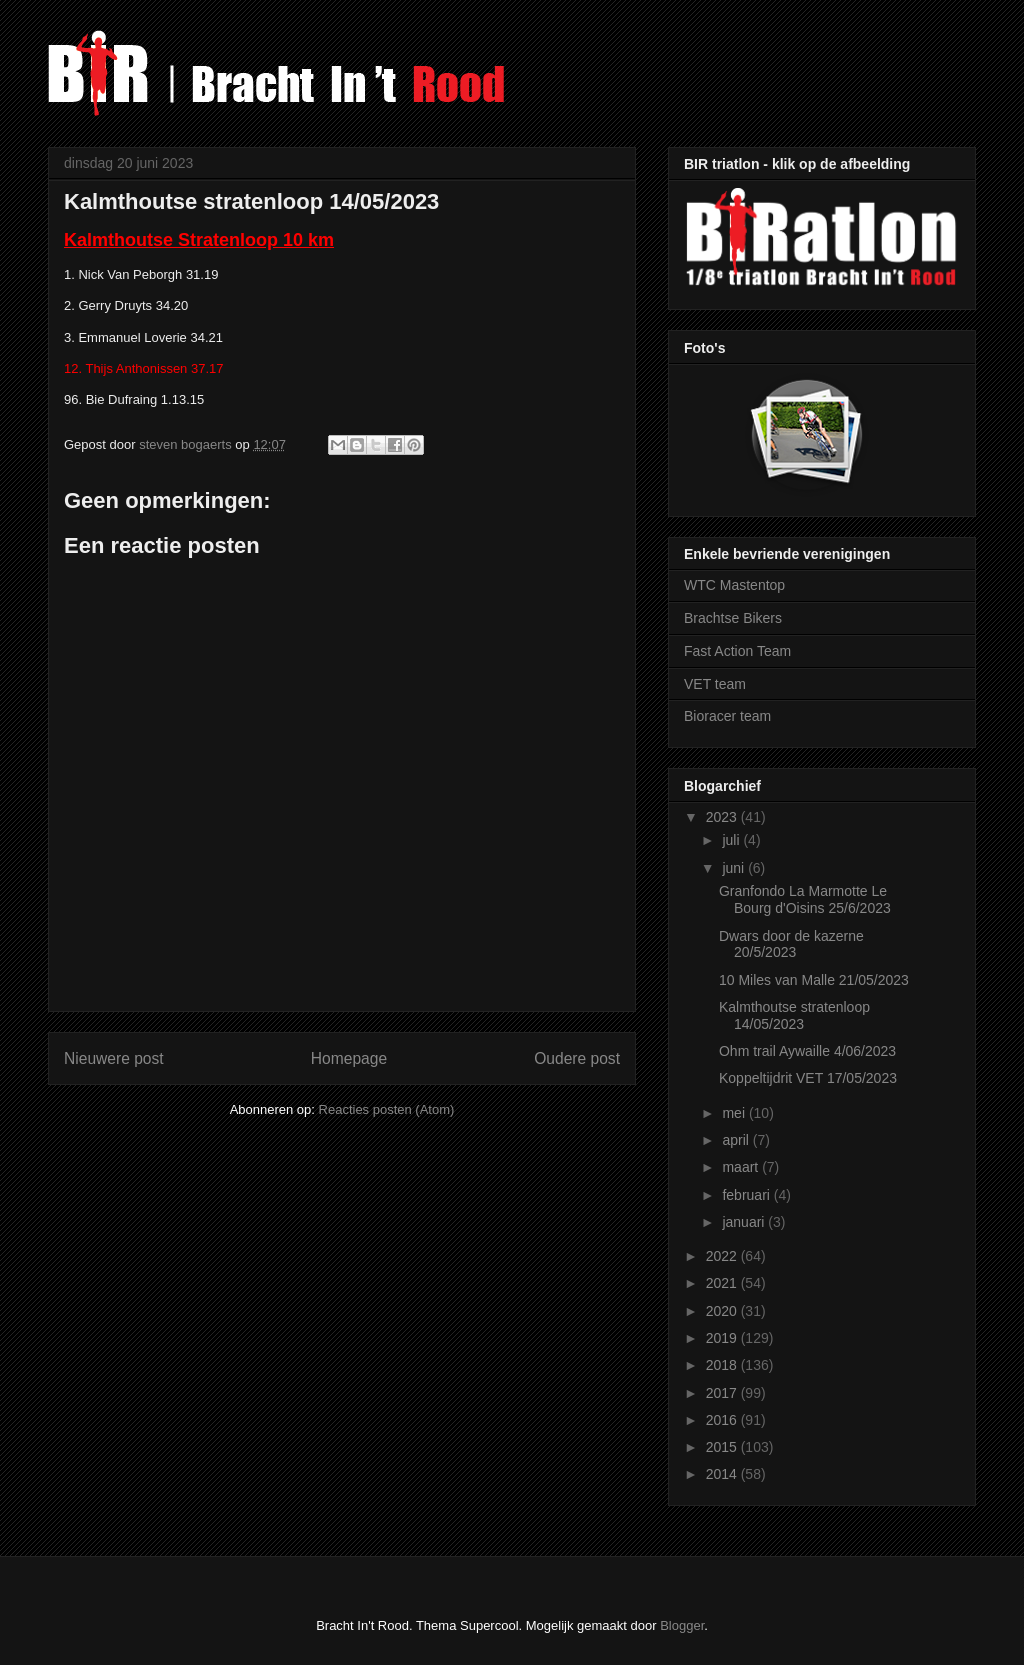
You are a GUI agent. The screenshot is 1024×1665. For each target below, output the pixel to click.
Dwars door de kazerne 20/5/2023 (791, 944)
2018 (723, 1365)
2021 (723, 1283)
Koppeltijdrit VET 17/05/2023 (808, 1078)
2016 (723, 1420)
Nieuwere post (114, 1058)
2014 (723, 1474)
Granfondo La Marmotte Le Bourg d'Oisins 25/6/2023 (805, 899)
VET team (715, 684)
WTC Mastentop (734, 585)
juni (735, 868)
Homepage (349, 1058)
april (737, 1140)
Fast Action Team (737, 651)
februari (747, 1195)
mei (735, 1113)
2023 (723, 817)
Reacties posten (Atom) (387, 1109)
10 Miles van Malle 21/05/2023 (814, 980)
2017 (723, 1393)
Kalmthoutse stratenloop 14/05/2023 (794, 1015)
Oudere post (577, 1058)
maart (742, 1167)
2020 (723, 1311)
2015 (723, 1447)
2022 (723, 1256)
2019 (723, 1338)
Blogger (682, 1625)
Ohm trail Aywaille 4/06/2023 (807, 1051)
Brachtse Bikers (733, 618)
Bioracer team (727, 716)
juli (732, 840)
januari (745, 1222)
